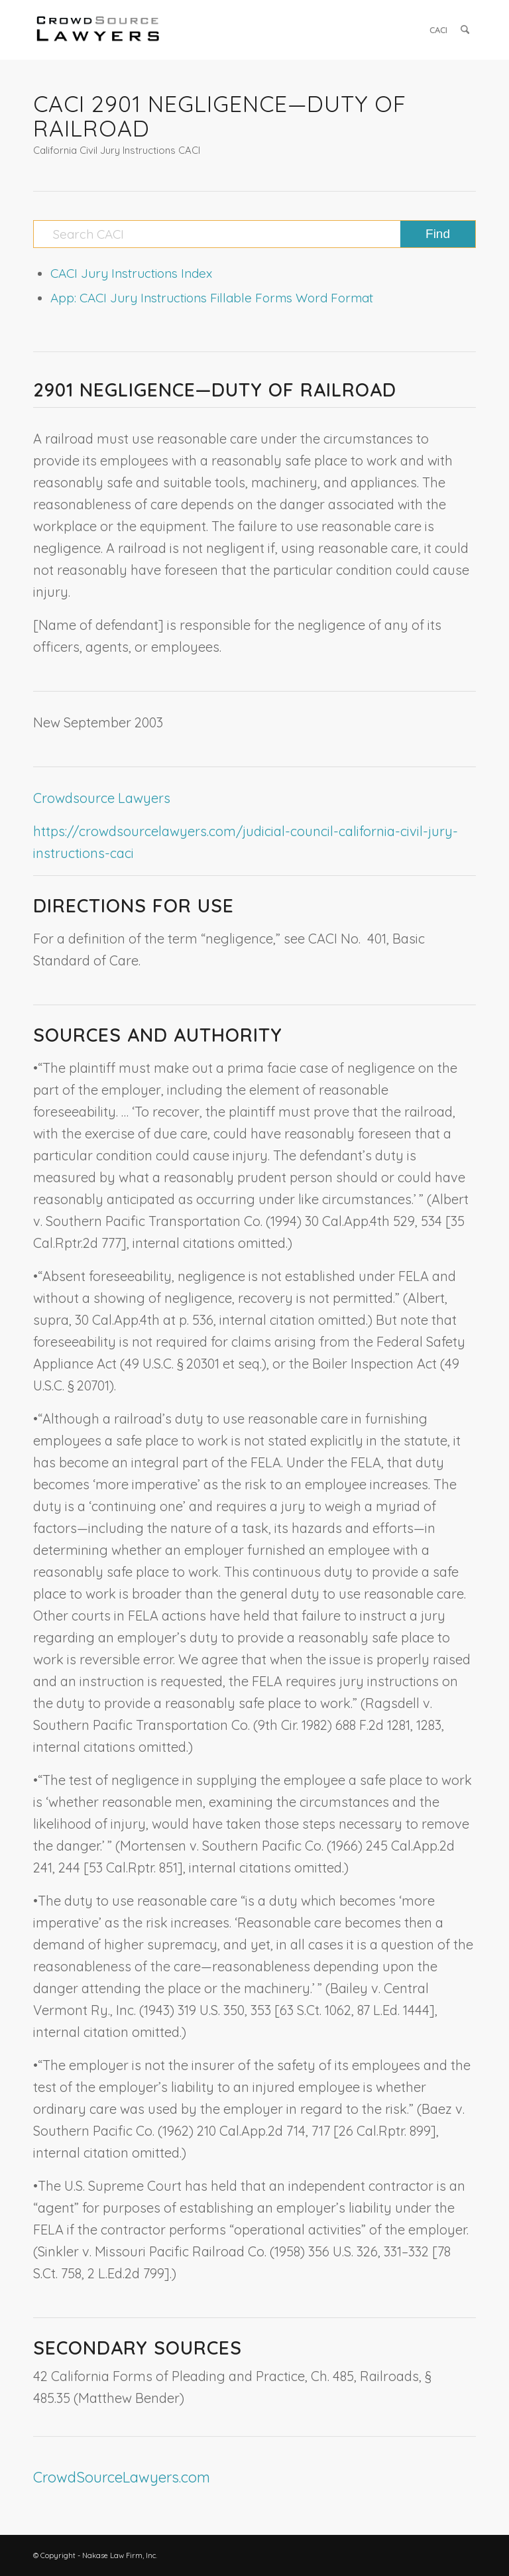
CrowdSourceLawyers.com (121, 2477)
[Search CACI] (254, 234)
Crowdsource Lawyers (101, 798)
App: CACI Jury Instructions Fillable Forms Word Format (211, 298)
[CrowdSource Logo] (98, 30)
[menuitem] (438, 30)
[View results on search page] (437, 234)
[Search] (465, 30)
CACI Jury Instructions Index (131, 273)
